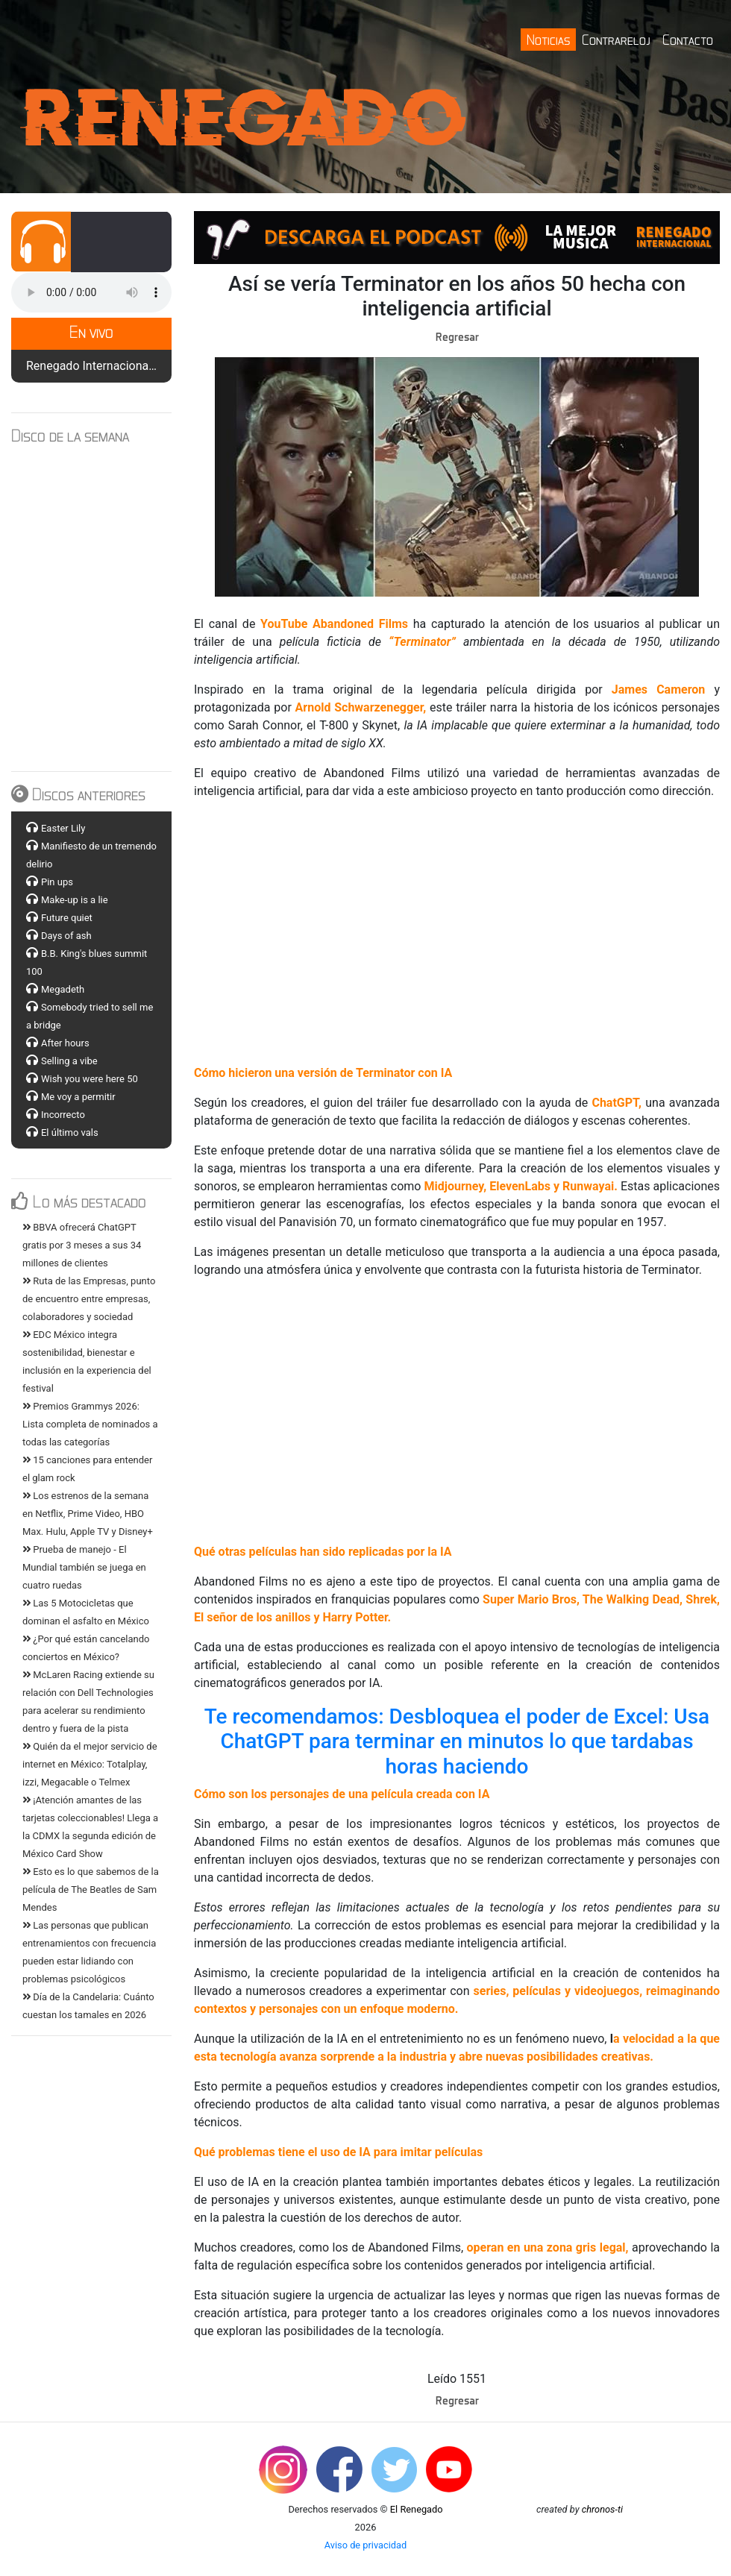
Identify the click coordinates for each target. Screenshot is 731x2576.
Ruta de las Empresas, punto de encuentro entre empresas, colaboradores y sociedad (88, 1298)
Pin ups (57, 882)
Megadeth (62, 989)
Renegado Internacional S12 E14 (112, 366)
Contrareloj (616, 39)
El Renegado (416, 2509)
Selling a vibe (69, 1060)
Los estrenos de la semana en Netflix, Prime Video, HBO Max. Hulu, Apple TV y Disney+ (87, 1513)
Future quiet (66, 917)
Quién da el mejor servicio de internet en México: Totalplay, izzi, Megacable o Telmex (89, 1764)
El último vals (69, 1132)
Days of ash (66, 935)
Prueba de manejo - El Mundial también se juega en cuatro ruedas (84, 1567)
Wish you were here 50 (89, 1078)
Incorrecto (63, 1114)
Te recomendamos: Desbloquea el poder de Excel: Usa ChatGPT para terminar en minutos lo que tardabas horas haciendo (459, 1741)
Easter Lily (63, 828)
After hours (65, 1043)
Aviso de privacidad (365, 2545)
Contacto (687, 39)
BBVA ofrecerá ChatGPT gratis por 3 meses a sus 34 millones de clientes (81, 1245)
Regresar (457, 336)
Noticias (548, 39)
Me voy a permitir (78, 1096)
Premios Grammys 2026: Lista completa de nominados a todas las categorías (90, 1424)
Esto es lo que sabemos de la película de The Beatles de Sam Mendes (90, 1889)
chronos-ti (602, 2509)
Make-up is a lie (74, 899)
